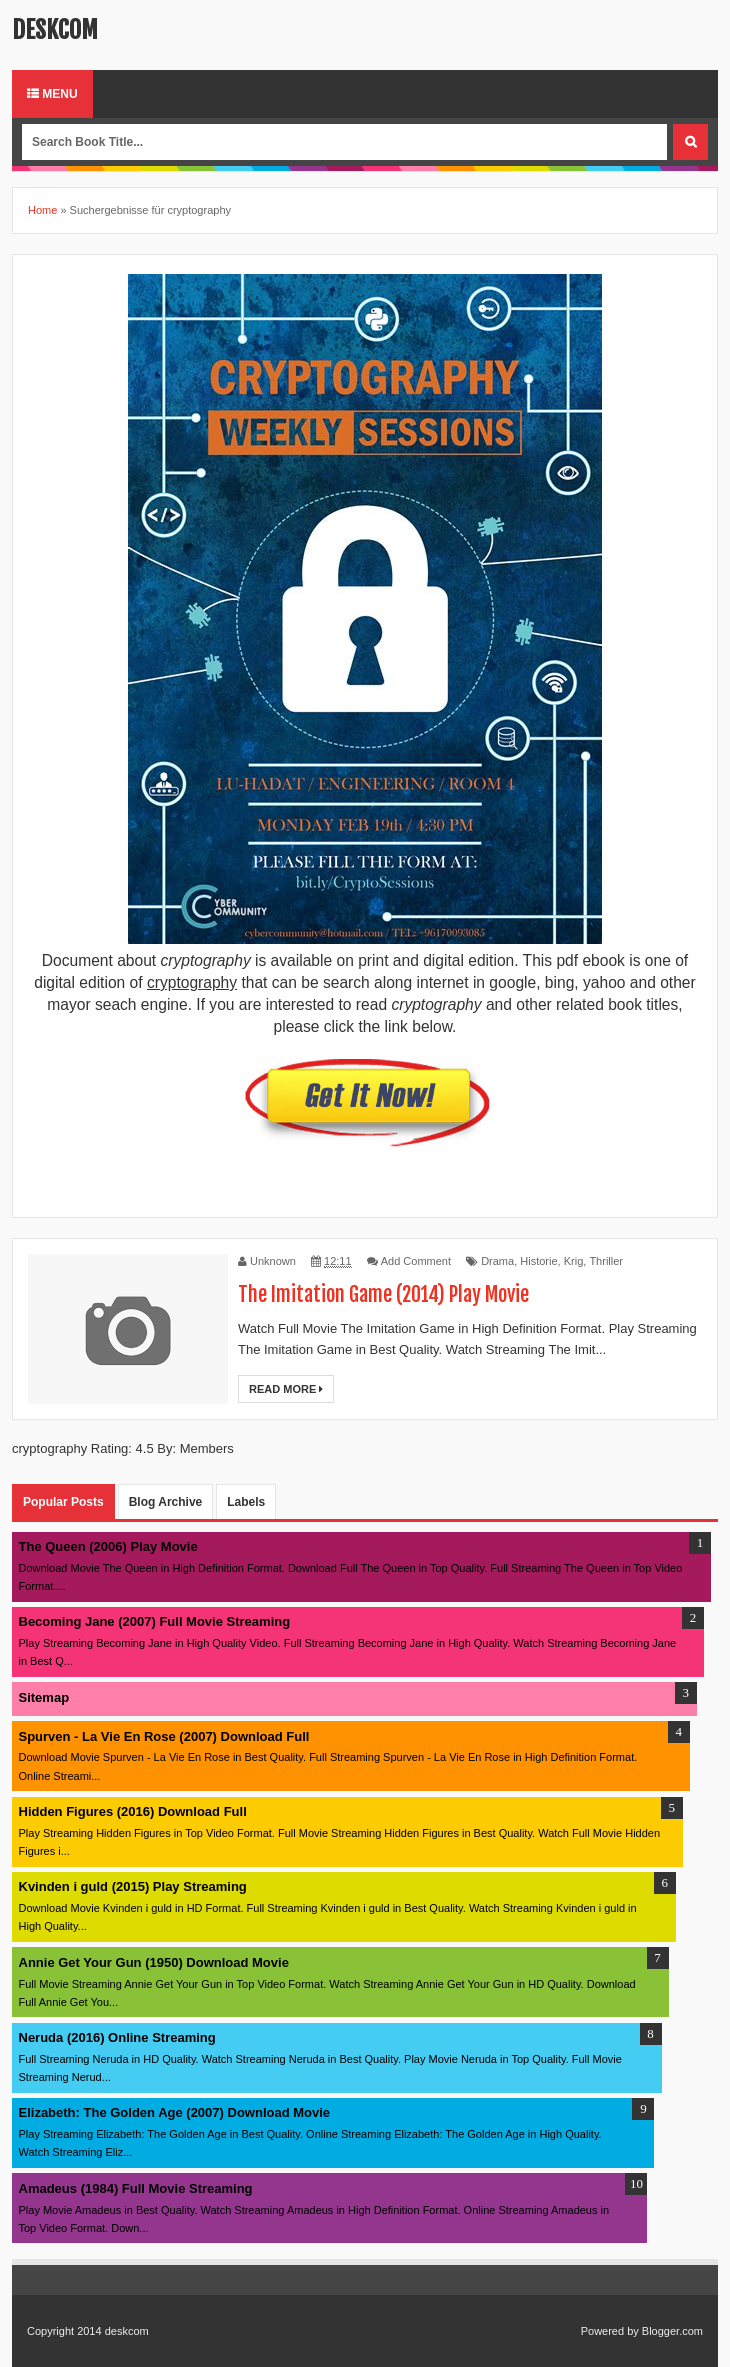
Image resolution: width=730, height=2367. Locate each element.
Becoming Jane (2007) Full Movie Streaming (155, 1621)
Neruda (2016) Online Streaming (117, 2037)
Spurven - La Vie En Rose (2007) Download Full (164, 1736)
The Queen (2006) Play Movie (108, 1546)
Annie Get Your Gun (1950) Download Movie (154, 1962)
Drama (497, 1261)
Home (42, 210)
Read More (286, 1389)
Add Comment (416, 1261)
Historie (538, 1261)
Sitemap (44, 1697)
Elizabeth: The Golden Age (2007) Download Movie (175, 2112)
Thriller (606, 1261)
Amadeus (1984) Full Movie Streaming (136, 2188)
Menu (52, 94)
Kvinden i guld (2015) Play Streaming (133, 1886)
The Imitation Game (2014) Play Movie (383, 1294)
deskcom (55, 30)
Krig (574, 1261)
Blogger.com (672, 2331)
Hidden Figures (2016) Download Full (133, 1811)
